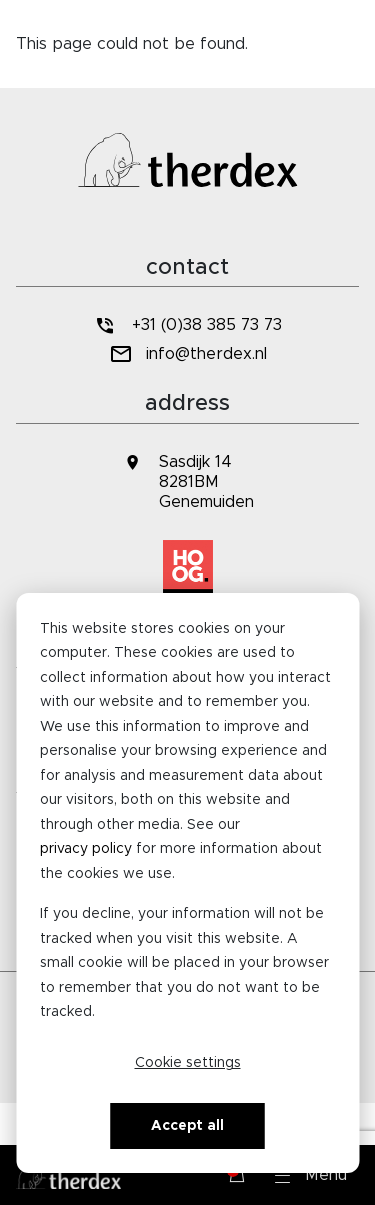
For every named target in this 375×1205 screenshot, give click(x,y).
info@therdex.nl (187, 354)
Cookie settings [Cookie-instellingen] (188, 1063)
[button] (311, 1175)
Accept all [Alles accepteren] (187, 1126)
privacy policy (86, 849)
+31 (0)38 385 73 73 (187, 325)
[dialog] (187, 883)
